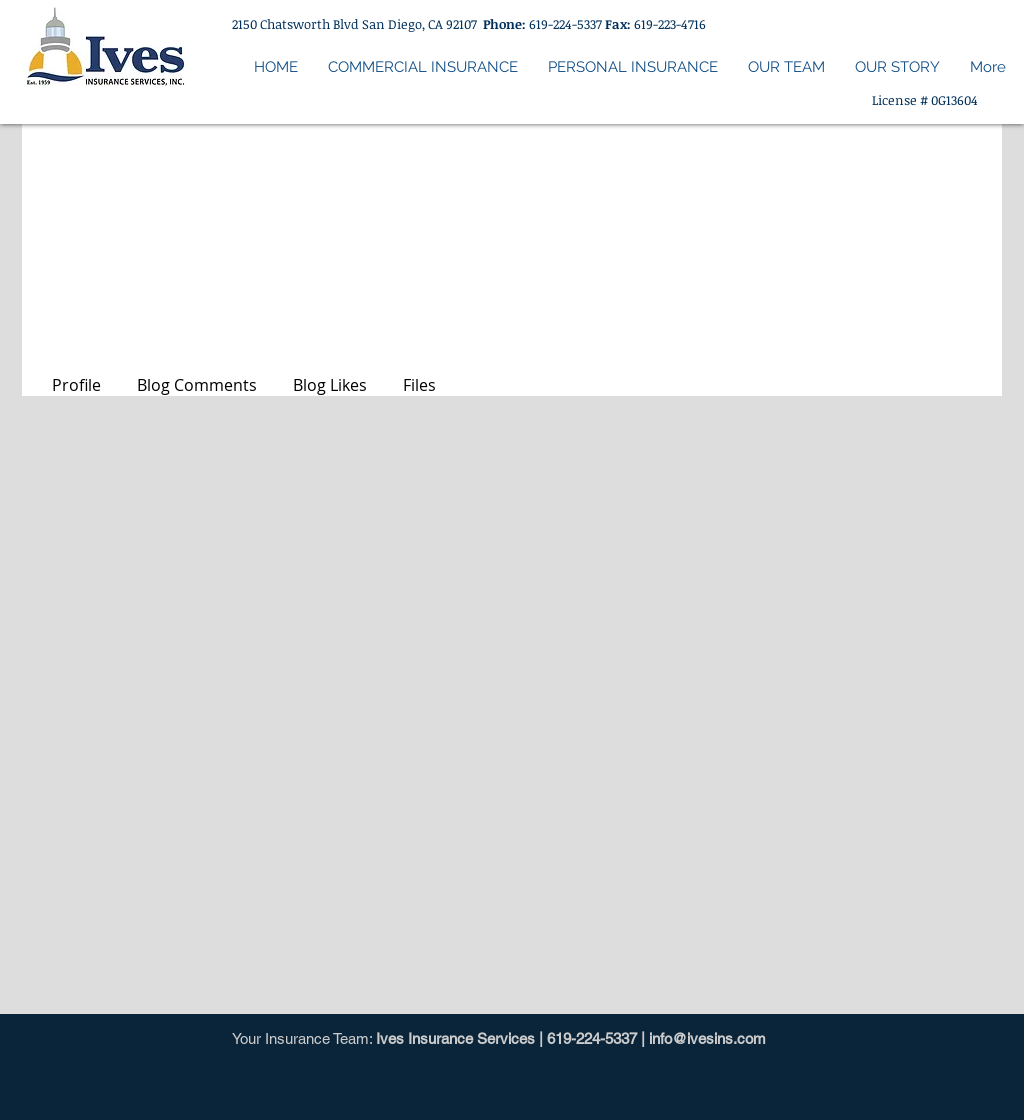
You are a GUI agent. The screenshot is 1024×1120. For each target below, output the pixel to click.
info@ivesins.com (707, 1038)
